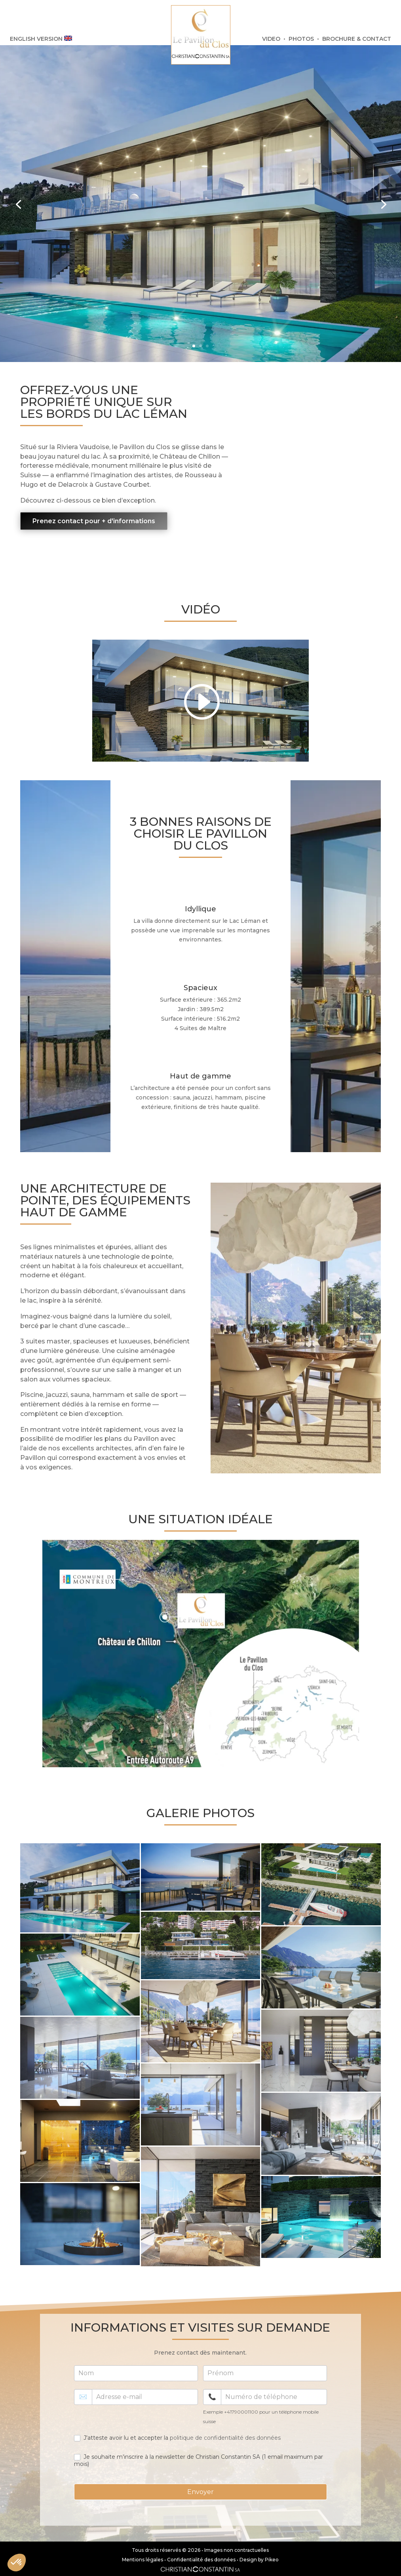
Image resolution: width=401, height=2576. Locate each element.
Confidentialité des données (201, 2560)
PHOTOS (301, 38)
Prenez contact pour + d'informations (93, 521)
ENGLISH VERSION (41, 38)
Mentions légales (142, 2560)
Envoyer (200, 2492)
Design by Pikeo (259, 2560)
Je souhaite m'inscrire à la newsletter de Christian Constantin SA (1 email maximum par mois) (198, 2460)
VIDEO (271, 38)
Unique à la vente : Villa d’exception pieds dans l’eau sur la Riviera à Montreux (113, 166)
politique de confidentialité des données (225, 2437)
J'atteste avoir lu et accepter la (177, 2437)
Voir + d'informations (76, 274)
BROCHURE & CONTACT (356, 38)
